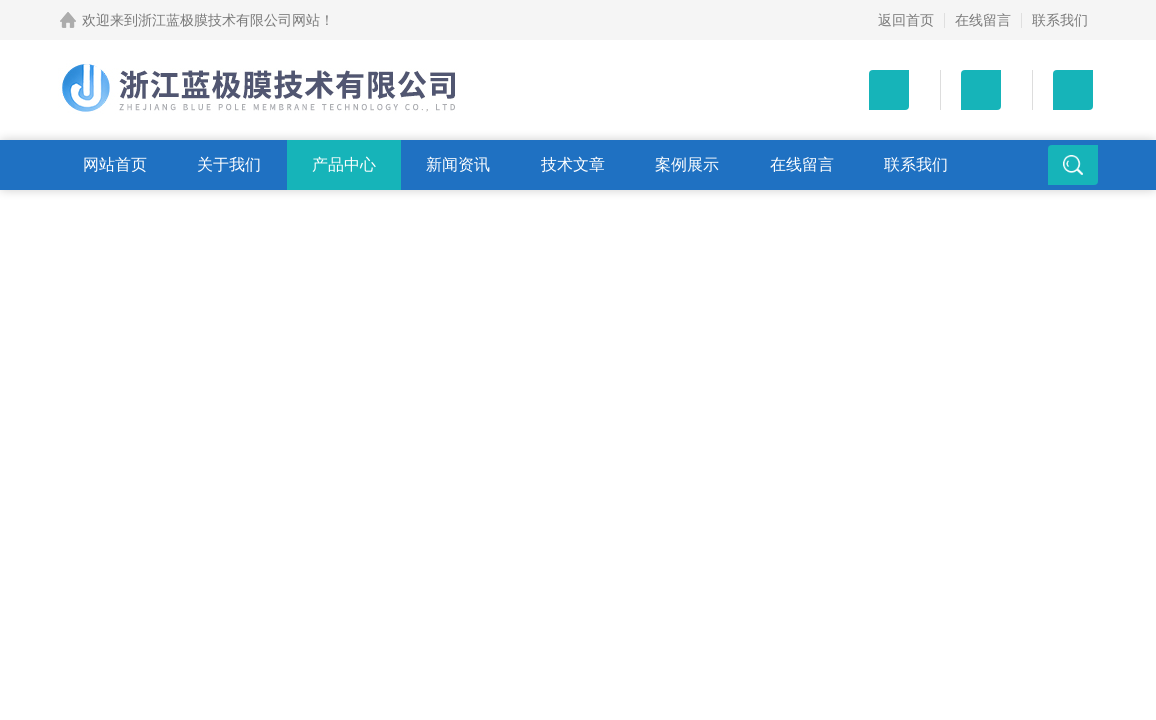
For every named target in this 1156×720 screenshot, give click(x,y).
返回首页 (906, 20)
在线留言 (983, 20)
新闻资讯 (458, 164)
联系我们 (1060, 20)
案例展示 (687, 164)
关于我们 (229, 164)
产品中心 (344, 164)
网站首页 (115, 164)
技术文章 (573, 164)
